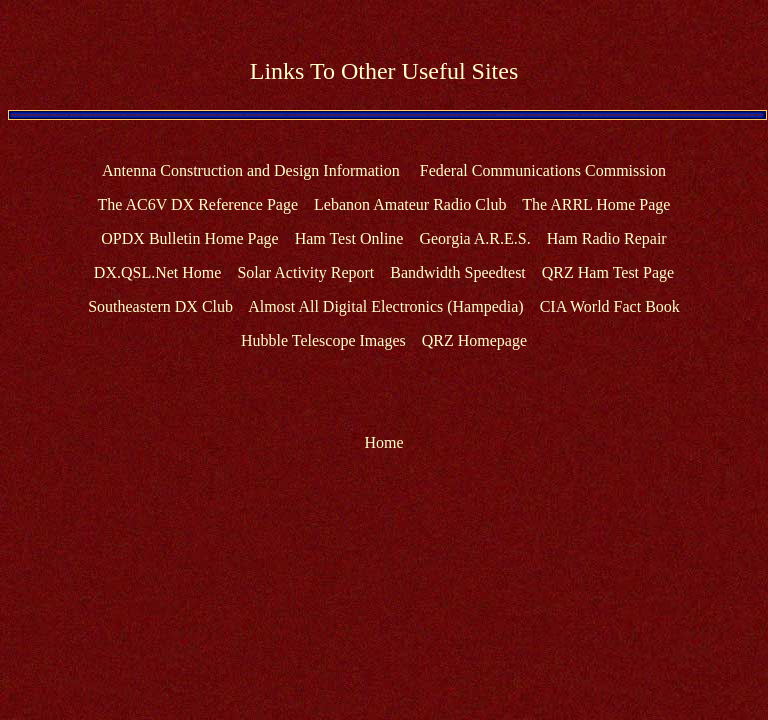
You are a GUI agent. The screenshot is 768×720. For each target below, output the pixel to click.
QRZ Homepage (474, 340)
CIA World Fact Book (610, 306)
